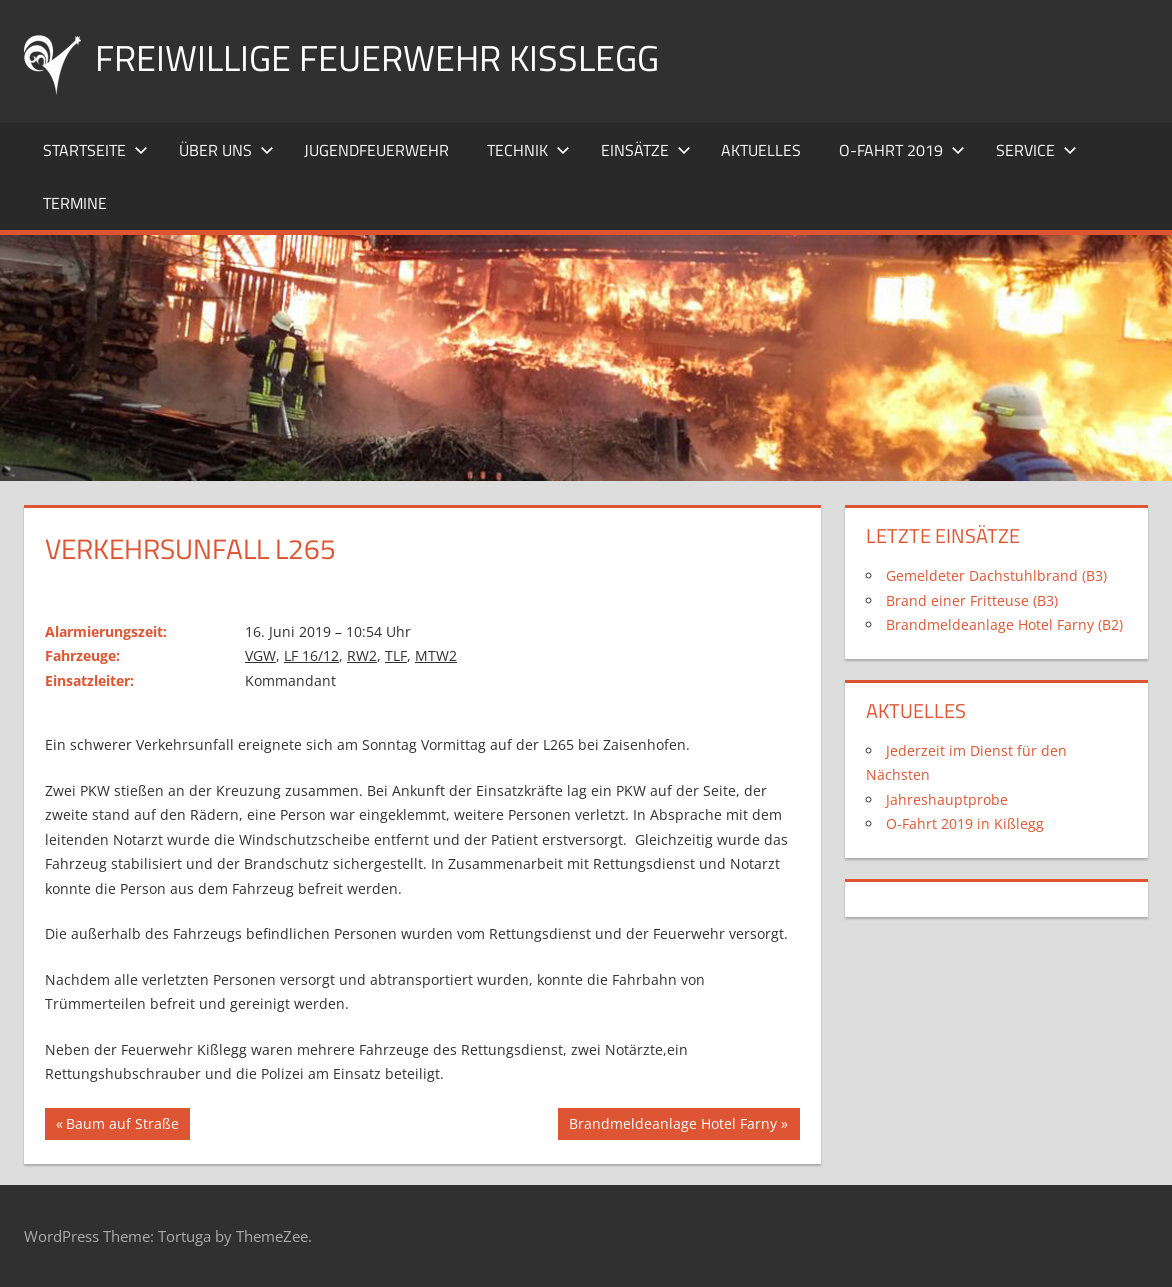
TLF (396, 655)
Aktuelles (761, 150)
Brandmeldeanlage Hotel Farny (672, 1126)
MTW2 (436, 655)
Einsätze (646, 150)
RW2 (362, 655)
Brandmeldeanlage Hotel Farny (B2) (1004, 624)
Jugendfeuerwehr (376, 150)
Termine (75, 203)
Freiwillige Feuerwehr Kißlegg (377, 57)
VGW (260, 655)
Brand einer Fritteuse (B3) (972, 600)
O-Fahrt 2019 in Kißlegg (965, 823)
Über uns (226, 150)
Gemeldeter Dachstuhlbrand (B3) (996, 575)
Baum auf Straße (122, 1126)
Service (1036, 150)
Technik (528, 150)
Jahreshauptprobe (947, 799)
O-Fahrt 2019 (902, 150)
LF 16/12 (311, 655)
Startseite (95, 150)
